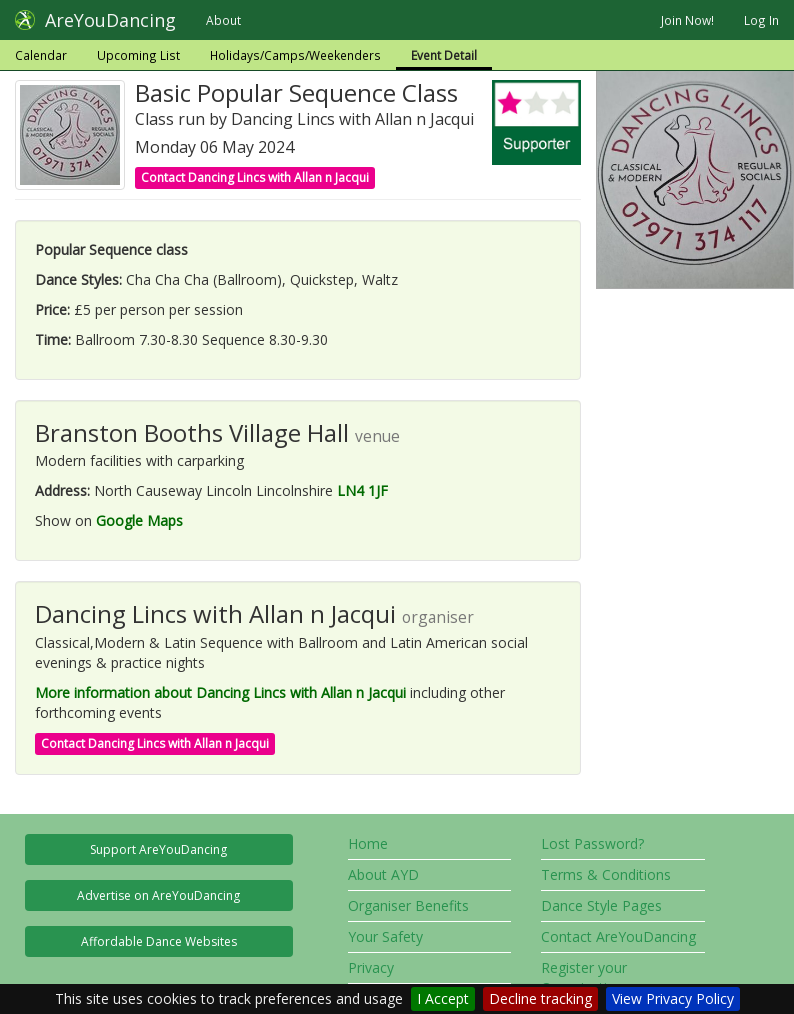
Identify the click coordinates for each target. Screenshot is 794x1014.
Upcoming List (138, 55)
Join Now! (687, 20)
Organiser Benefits (408, 905)
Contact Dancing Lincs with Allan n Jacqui (255, 177)
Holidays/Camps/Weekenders (295, 55)
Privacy (371, 967)
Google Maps (139, 520)
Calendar (41, 55)
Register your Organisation (584, 977)
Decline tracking (540, 998)
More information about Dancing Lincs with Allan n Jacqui (220, 692)
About (223, 20)
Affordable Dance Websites (159, 941)
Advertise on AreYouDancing (158, 895)
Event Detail (444, 55)
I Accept (443, 998)
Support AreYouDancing (158, 849)
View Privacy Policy (673, 998)
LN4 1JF (362, 490)
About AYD (383, 874)
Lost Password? (592, 843)
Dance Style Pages (601, 905)
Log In (761, 20)
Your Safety (385, 936)
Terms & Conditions (606, 874)
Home (368, 843)
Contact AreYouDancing (618, 936)
